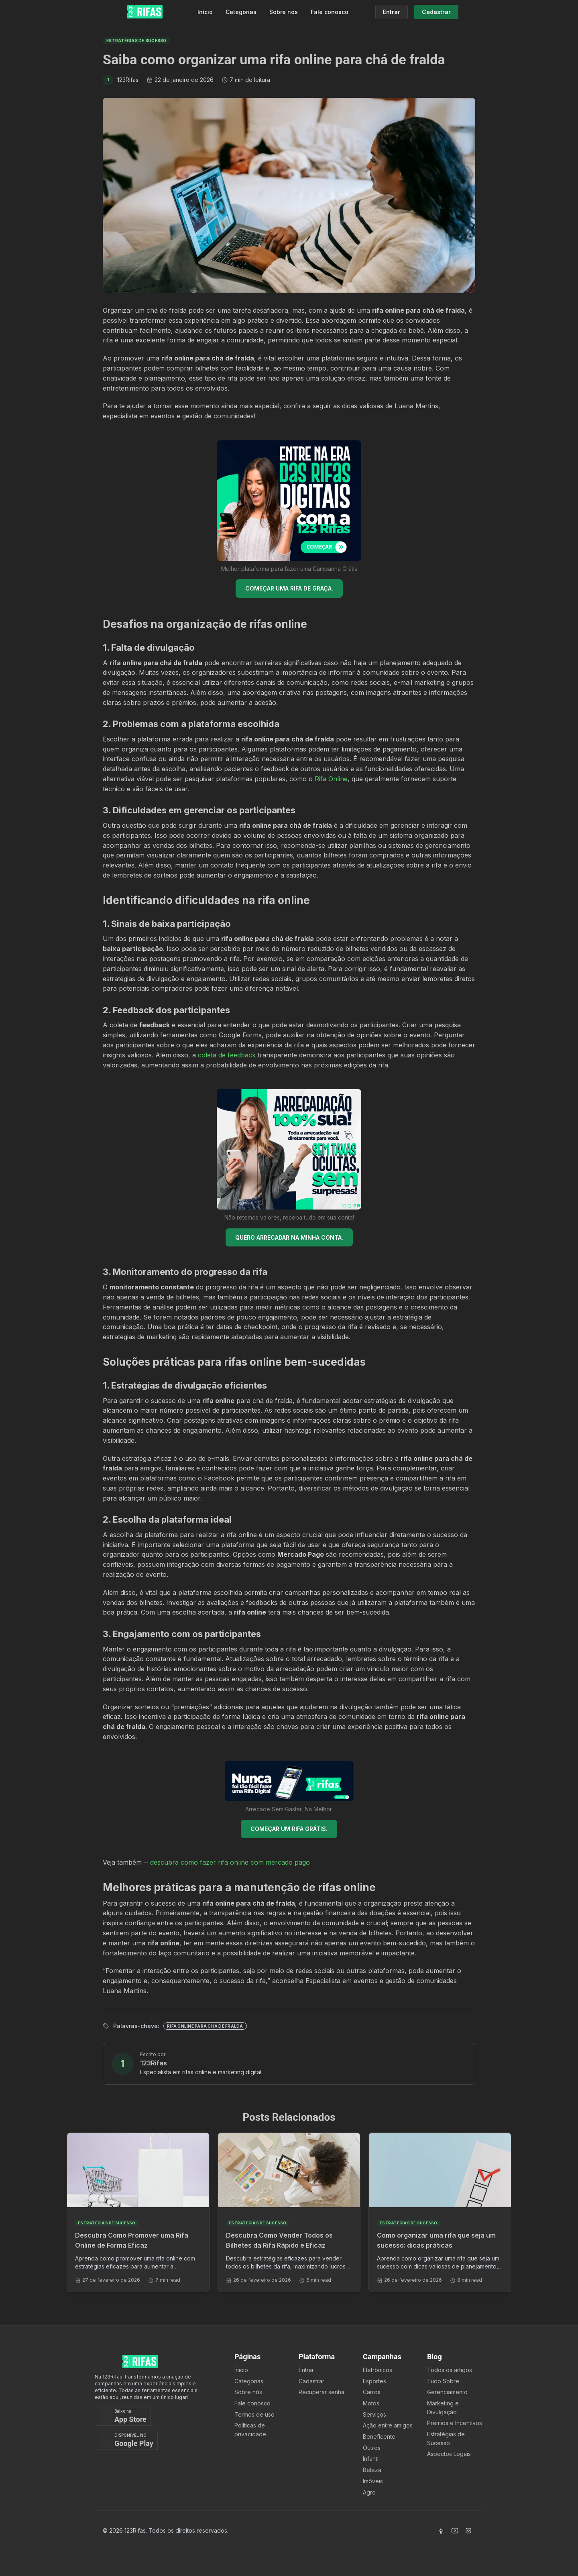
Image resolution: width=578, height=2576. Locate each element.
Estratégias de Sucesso (446, 2438)
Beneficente (379, 2436)
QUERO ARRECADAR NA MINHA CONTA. (289, 1237)
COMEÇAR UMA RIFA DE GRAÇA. (289, 588)
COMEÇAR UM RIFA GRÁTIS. (289, 1828)
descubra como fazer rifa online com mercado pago (230, 1862)
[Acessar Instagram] (468, 2530)
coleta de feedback (227, 1055)
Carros (372, 2392)
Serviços (374, 2414)
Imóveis (373, 2481)
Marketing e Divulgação (443, 2407)
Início (205, 11)
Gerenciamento (447, 2392)
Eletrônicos (377, 2369)
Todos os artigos (449, 2369)
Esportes (374, 2381)
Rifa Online (331, 779)
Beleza (372, 2469)
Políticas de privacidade (250, 2430)
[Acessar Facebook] (441, 2530)
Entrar (306, 2369)
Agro (369, 2492)
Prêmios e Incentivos (454, 2422)
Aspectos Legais (449, 2453)
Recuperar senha (321, 2392)
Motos (371, 2403)
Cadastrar (311, 2381)
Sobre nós (283, 11)
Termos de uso (254, 2414)
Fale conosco (329, 11)
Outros (372, 2447)
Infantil (371, 2458)
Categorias (241, 11)
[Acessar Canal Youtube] (455, 2530)
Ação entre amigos (388, 2425)
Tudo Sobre (443, 2381)
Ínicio (241, 2369)
